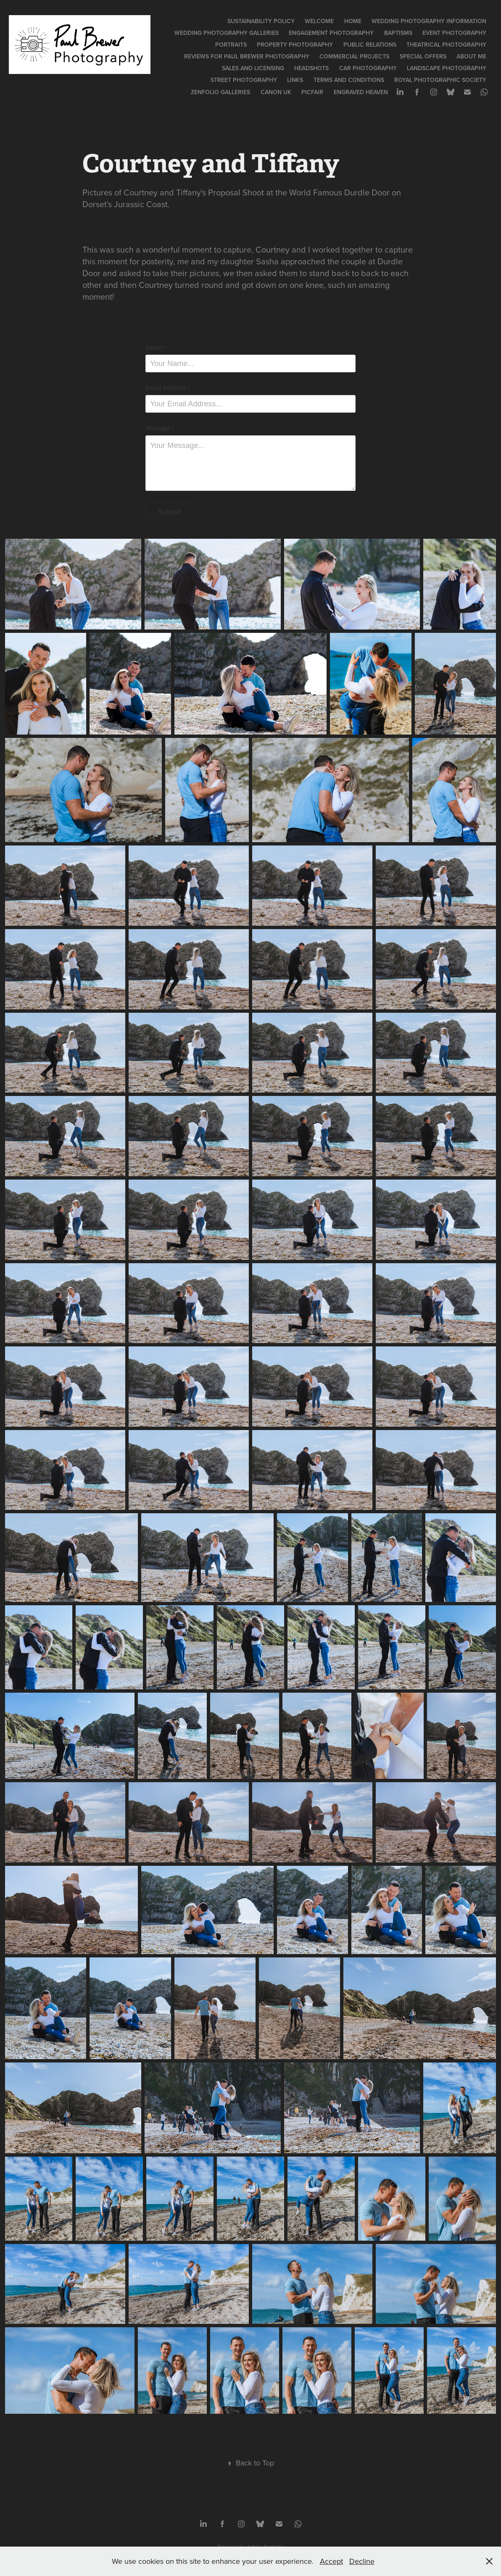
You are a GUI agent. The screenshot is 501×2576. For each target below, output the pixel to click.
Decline (361, 2561)
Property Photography (295, 44)
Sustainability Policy (261, 21)
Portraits (231, 44)
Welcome (319, 21)
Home (352, 21)
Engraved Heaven (361, 92)
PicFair (312, 92)
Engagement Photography (331, 33)
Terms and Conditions (349, 80)
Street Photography (244, 80)
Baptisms (398, 33)
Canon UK (276, 92)
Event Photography (454, 33)
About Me (471, 56)
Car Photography (368, 68)
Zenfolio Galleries (220, 92)
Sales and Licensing (253, 68)
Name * (155, 347)
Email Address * (167, 388)
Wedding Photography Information (429, 21)
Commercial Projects (354, 56)
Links (295, 80)
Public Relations (369, 44)
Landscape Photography (446, 68)
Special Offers (423, 56)
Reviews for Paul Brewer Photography (246, 56)
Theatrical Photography (446, 44)
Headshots (311, 68)
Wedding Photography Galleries (226, 33)
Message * (159, 428)
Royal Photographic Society (440, 80)
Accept (331, 2561)
